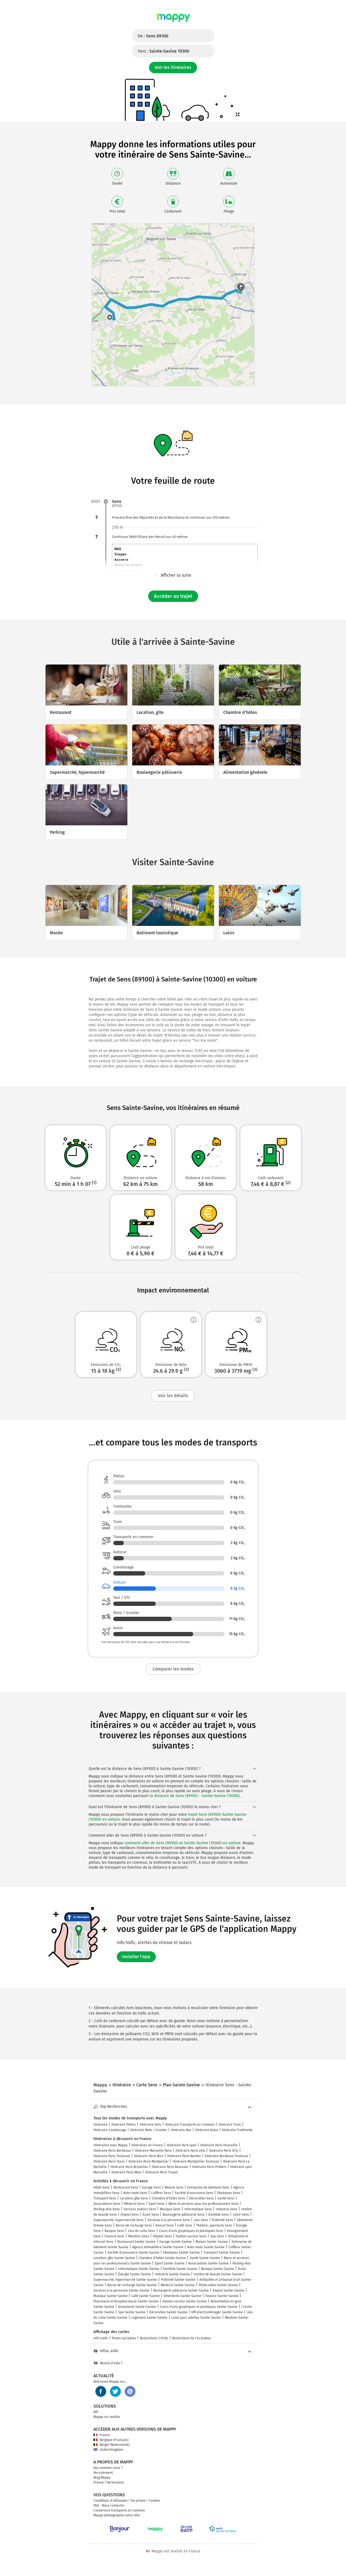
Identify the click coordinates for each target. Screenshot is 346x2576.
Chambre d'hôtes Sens (168, 2198)
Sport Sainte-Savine (170, 2263)
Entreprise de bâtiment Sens (208, 2187)
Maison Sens (174, 2187)
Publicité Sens (222, 2220)
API (95, 2412)
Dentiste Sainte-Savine (180, 2269)
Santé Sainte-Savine (205, 2258)
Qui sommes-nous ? (108, 2468)
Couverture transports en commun (119, 2510)
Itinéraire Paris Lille (190, 2150)
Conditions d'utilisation (110, 2501)
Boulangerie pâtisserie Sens (184, 2214)
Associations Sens (106, 2204)
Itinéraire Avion (206, 2130)
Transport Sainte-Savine (221, 2252)
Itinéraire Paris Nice (148, 2156)
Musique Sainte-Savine (110, 2296)
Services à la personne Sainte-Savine (121, 2290)
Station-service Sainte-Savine (184, 2301)
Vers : (163, 51)
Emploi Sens (130, 2214)
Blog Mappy (102, 2477)
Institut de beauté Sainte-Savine (218, 2274)
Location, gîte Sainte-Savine (114, 2258)
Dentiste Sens (218, 2214)
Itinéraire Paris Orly (223, 2150)
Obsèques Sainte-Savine (181, 2252)
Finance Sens (114, 2236)
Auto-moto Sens (135, 2193)
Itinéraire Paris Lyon (181, 2145)
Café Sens (184, 2225)
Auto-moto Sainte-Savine (206, 2247)
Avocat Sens (165, 2225)
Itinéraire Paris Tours (109, 2161)
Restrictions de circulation (191, 2338)
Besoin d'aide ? (107, 2363)
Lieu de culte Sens (141, 2231)
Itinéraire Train (229, 2124)
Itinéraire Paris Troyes (161, 2172)
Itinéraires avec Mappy (110, 2145)
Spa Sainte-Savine (131, 2312)
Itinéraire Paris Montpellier (148, 2161)
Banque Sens (114, 2231)
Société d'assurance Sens (194, 2193)
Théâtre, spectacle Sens (214, 2225)
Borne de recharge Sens (134, 2225)
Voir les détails (173, 1395)
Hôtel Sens (101, 2187)
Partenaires (115, 2482)
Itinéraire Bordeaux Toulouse (226, 2156)
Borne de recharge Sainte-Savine (132, 2285)
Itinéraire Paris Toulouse (111, 2156)
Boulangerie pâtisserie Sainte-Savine (181, 2290)
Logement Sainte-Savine (149, 2318)
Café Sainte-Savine (145, 2296)
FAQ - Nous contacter (109, 2505)
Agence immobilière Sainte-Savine (157, 2247)
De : (153, 36)
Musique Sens (170, 2209)
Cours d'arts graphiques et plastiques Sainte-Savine (199, 2307)
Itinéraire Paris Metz (126, 2172)
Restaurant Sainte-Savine (136, 2242)
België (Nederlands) (111, 2445)
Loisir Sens (241, 2214)
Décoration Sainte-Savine (168, 2312)
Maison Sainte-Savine (212, 2242)
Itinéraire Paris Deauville (219, 2145)
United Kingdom (108, 2450)
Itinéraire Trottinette (237, 2130)
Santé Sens (226, 2198)
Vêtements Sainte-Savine (182, 2296)
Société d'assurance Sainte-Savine (133, 2252)
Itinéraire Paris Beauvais (170, 2167)
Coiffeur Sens (161, 2193)
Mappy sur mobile (106, 2417)
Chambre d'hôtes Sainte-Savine (162, 2258)
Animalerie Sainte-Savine (137, 2307)
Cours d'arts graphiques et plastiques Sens (191, 2231)
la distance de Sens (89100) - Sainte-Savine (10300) (195, 1796)
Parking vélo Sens (106, 2209)
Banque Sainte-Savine (217, 2269)
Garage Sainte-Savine (175, 2242)
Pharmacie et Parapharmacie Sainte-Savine (126, 2301)
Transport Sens (104, 2198)
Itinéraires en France (147, 2145)
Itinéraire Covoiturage (109, 2130)
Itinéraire (100, 2124)
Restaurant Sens (126, 2187)
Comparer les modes (173, 1669)
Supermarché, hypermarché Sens (118, 2220)
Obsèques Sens (228, 2193)
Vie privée (138, 2501)
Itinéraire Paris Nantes (184, 2156)
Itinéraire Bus (181, 2130)
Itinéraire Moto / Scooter (148, 2130)
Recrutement (103, 2473)
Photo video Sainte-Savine (218, 2285)
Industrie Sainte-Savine (172, 2274)
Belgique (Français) (110, 2440)
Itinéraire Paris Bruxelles (129, 2167)
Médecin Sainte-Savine (178, 2285)
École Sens (151, 2214)
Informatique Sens (198, 2209)
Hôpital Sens (162, 2236)
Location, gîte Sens (134, 2198)
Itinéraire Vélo (150, 2124)
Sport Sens (156, 2204)
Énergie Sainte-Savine (134, 2274)
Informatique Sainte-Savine (138, 2269)
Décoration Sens (201, 2198)
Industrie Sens (226, 2209)
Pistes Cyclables (124, 2338)
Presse (98, 2482)
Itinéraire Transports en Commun (190, 2124)
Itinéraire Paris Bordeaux (112, 2150)
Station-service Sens (191, 2236)
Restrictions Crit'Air (154, 2338)
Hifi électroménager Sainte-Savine (217, 2312)
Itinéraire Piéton (123, 2124)
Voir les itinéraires (173, 67)
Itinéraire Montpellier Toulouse (196, 2161)
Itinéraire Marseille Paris (153, 2150)
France (101, 2435)
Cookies (154, 2501)
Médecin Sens (134, 2204)
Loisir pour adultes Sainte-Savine (196, 2318)
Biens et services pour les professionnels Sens (203, 2204)
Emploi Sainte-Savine (228, 2290)
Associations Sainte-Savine (208, 2263)
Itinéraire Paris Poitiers (209, 2167)
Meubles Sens (138, 2236)
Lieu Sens (201, 2220)
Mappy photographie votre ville (116, 2515)
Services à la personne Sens (168, 2220)
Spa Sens (217, 2236)
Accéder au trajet (173, 596)
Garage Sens (151, 2187)
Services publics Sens (140, 2209)
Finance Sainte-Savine (221, 2296)
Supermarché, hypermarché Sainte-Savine (125, 2280)
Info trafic (100, 2338)
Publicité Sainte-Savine (178, 2280)
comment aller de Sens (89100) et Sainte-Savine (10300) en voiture (182, 1843)
